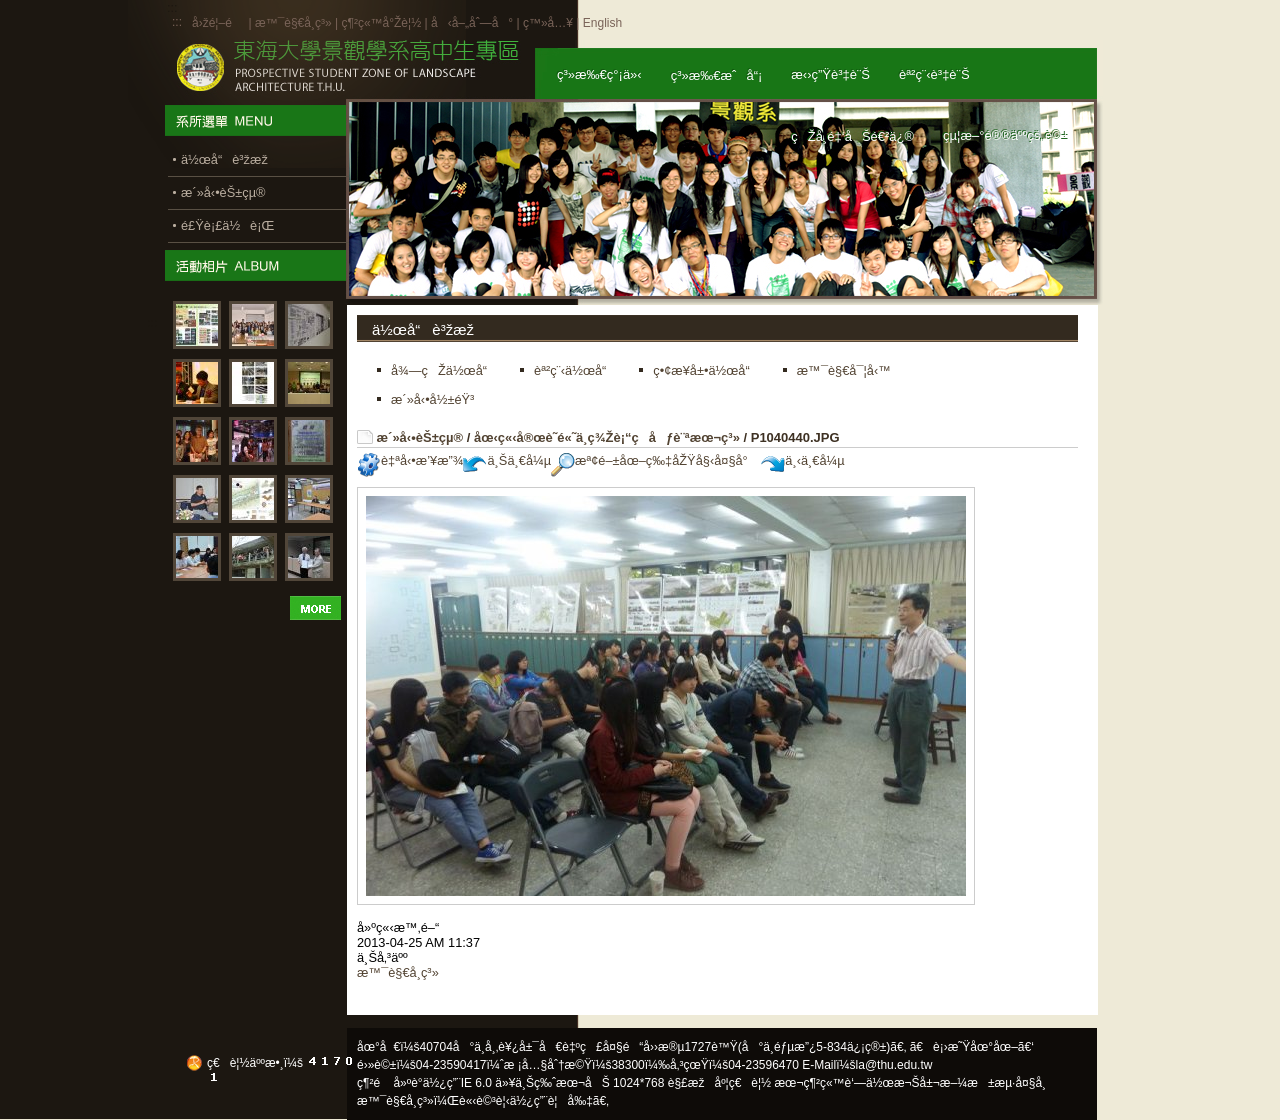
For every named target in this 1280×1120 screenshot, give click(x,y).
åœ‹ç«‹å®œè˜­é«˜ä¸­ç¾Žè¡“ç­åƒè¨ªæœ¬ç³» (607, 437)
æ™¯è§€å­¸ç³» (295, 23)
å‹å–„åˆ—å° (472, 23)
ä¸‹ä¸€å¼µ (802, 460)
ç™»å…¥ (548, 23)
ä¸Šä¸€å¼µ (507, 460)
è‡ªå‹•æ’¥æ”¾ (410, 460)
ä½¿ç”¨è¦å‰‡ (551, 1101)
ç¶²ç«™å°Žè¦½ (381, 23)
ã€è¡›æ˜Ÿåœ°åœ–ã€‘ (972, 1047)
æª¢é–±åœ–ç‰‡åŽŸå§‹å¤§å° (654, 460)
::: (177, 22)
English (602, 23)
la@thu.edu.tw (894, 1065)
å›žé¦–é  (218, 23)
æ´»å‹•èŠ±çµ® (420, 437)
